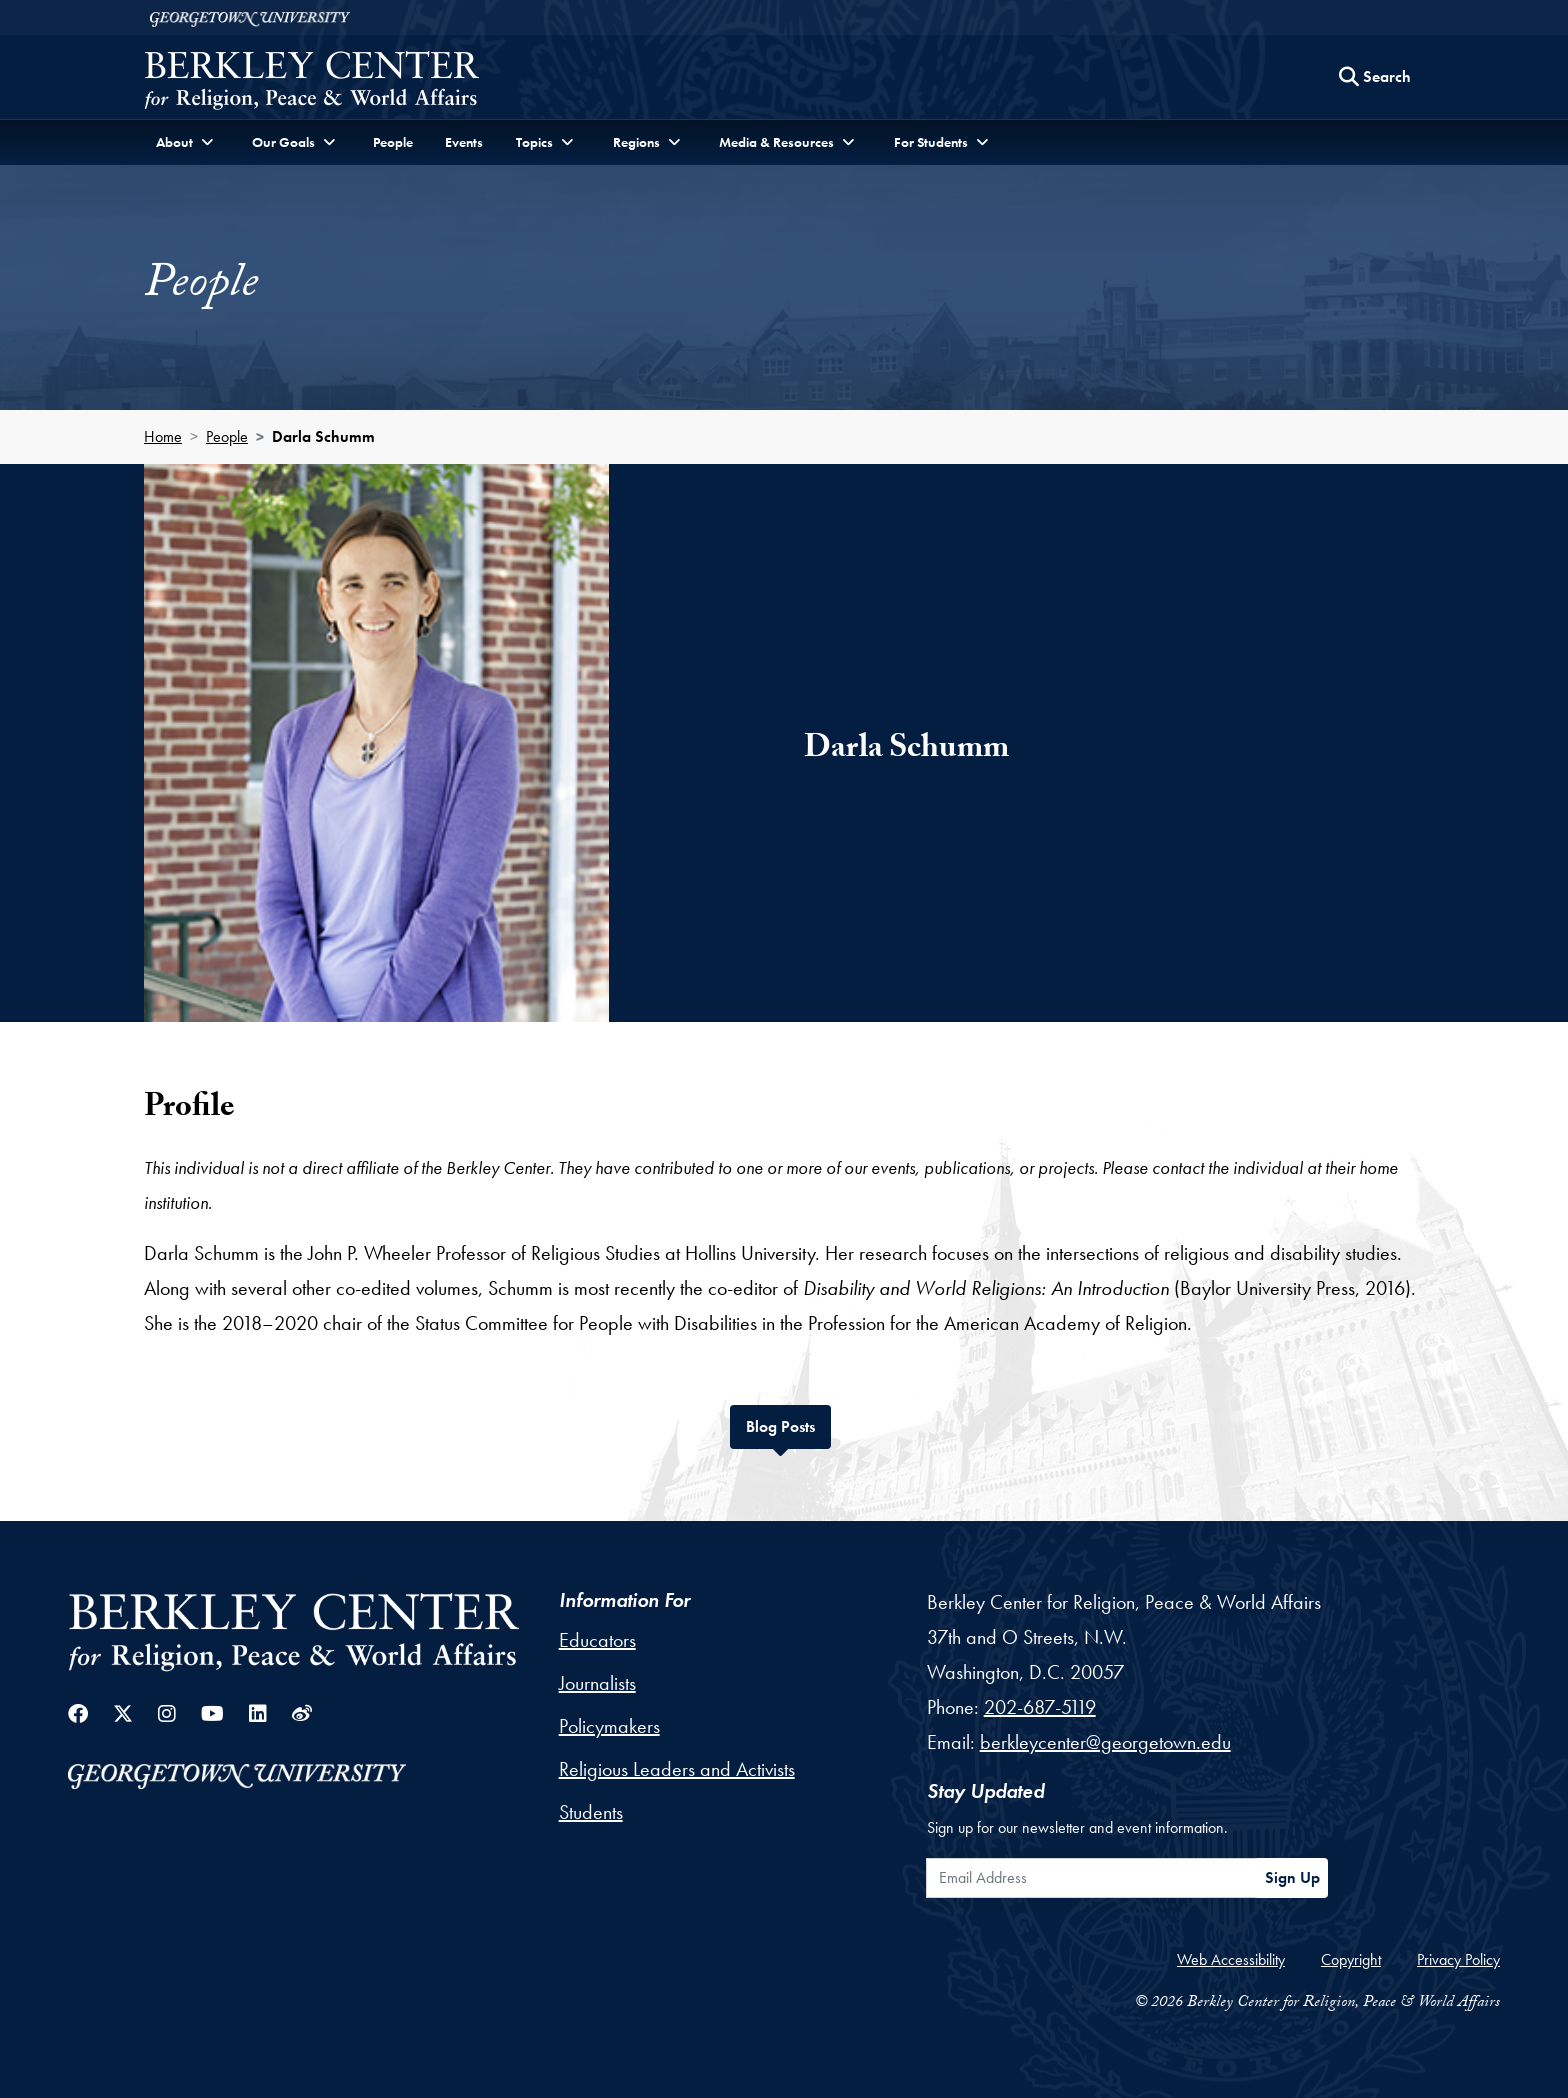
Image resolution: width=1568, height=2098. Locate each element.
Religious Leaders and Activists (677, 1769)
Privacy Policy (1458, 1959)
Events (464, 142)
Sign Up (1292, 1877)
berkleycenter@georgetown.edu (1105, 1742)
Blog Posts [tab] (788, 1424)
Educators (597, 1640)
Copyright (1351, 1959)
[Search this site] (1375, 77)
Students (591, 1812)
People (393, 142)
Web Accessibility (1231, 1959)
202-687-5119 (1040, 1707)
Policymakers (609, 1726)
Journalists (597, 1683)
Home (163, 436)
